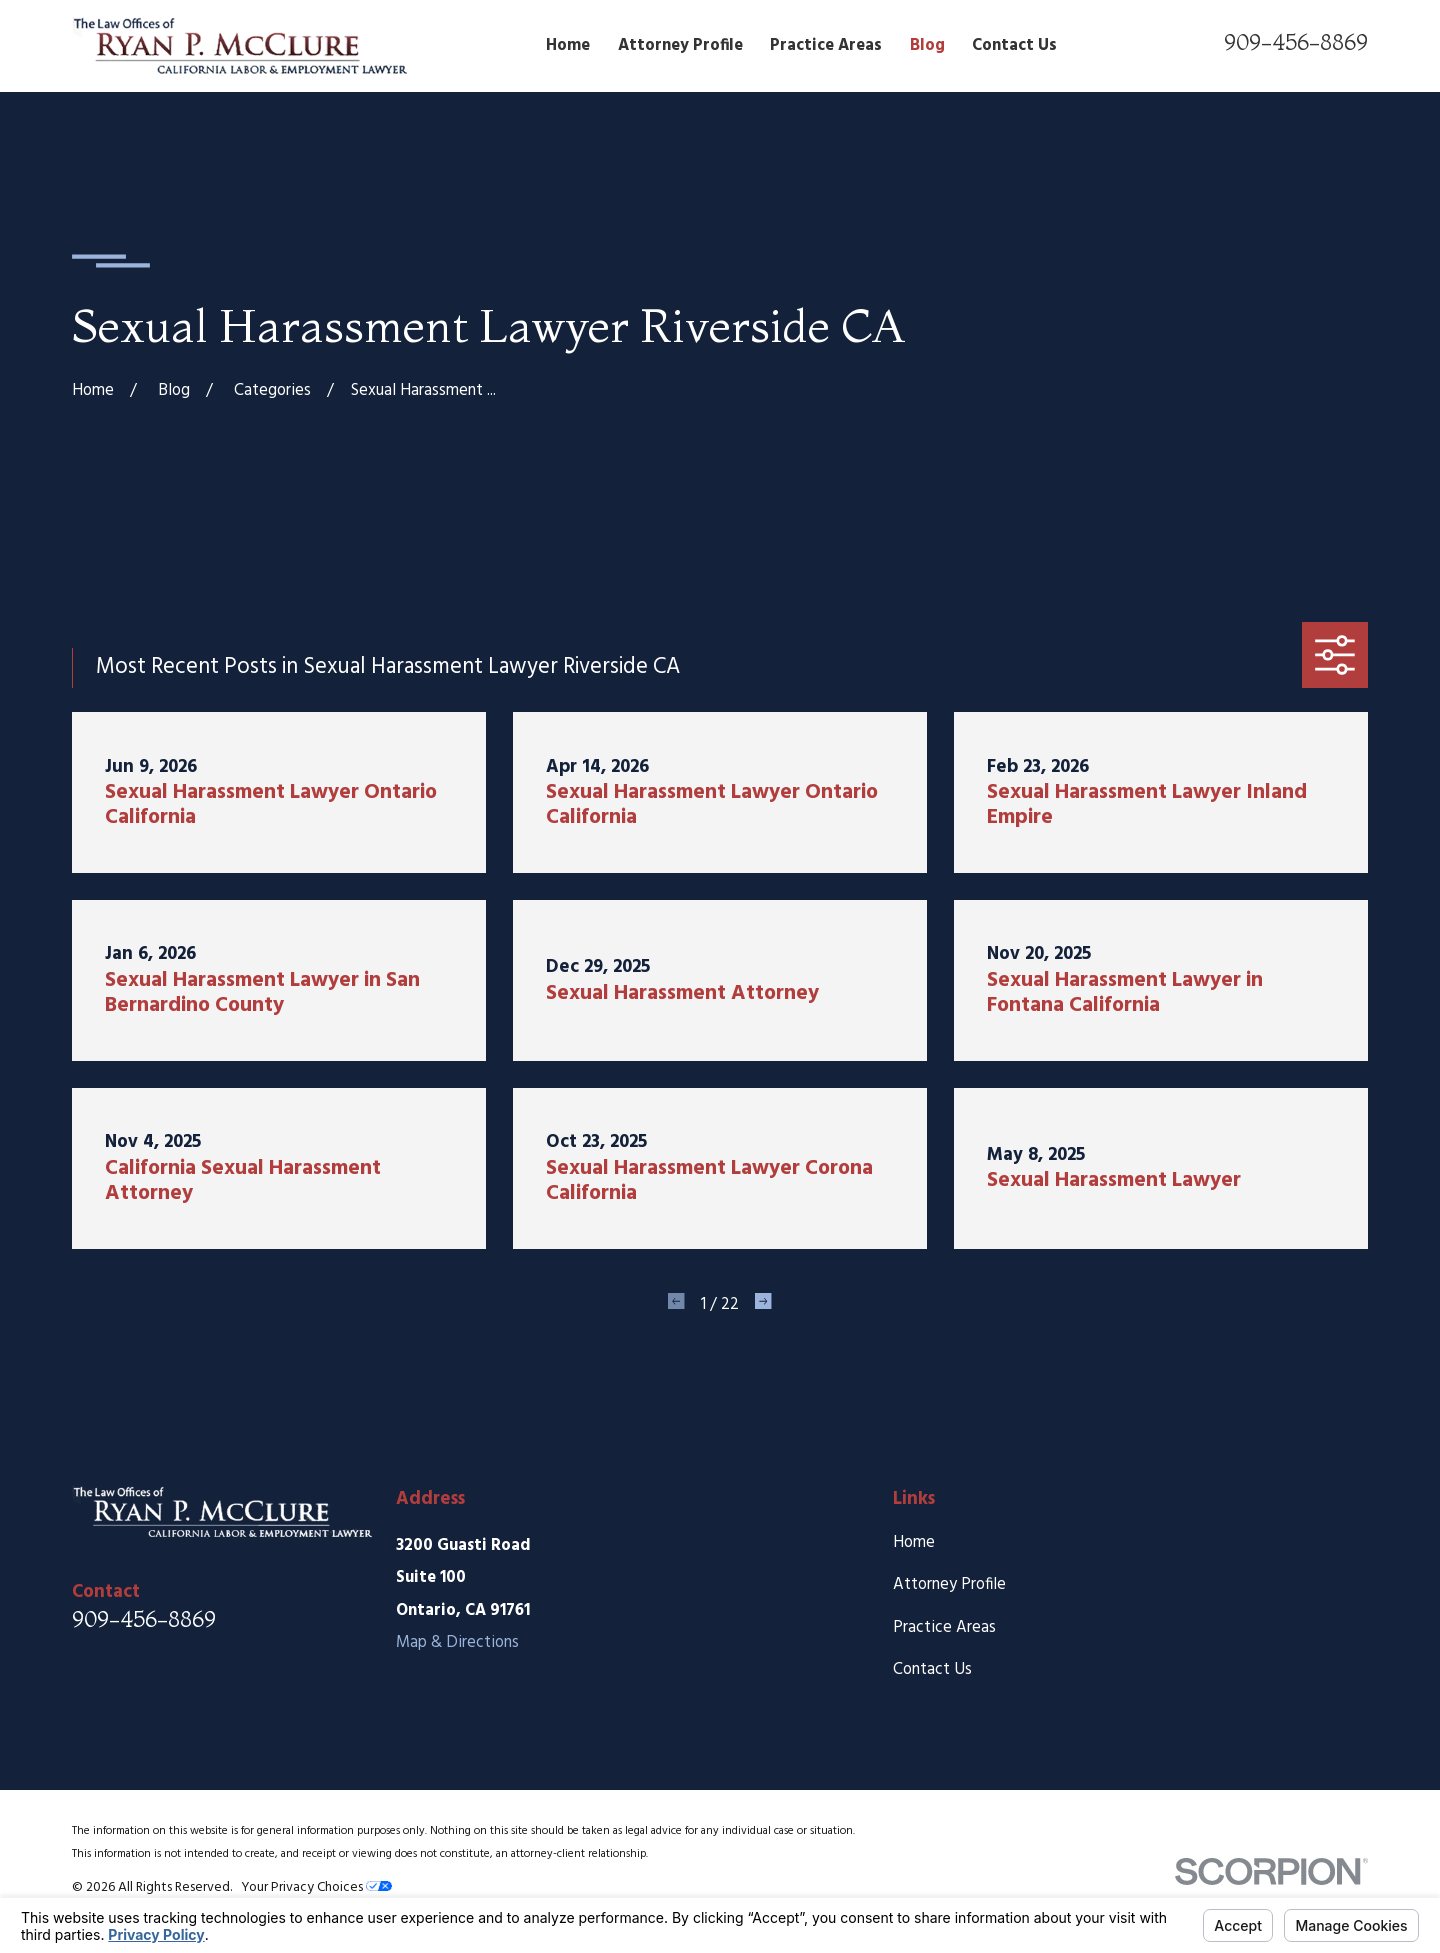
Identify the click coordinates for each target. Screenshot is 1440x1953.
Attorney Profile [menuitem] (680, 46)
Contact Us (932, 1670)
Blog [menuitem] (927, 46)
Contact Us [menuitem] (1014, 46)
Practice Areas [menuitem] (826, 46)
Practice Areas (944, 1628)
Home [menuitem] (568, 46)
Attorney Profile (949, 1585)
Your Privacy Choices (316, 1887)
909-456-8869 (1296, 42)
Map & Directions (457, 1643)
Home (914, 1543)
